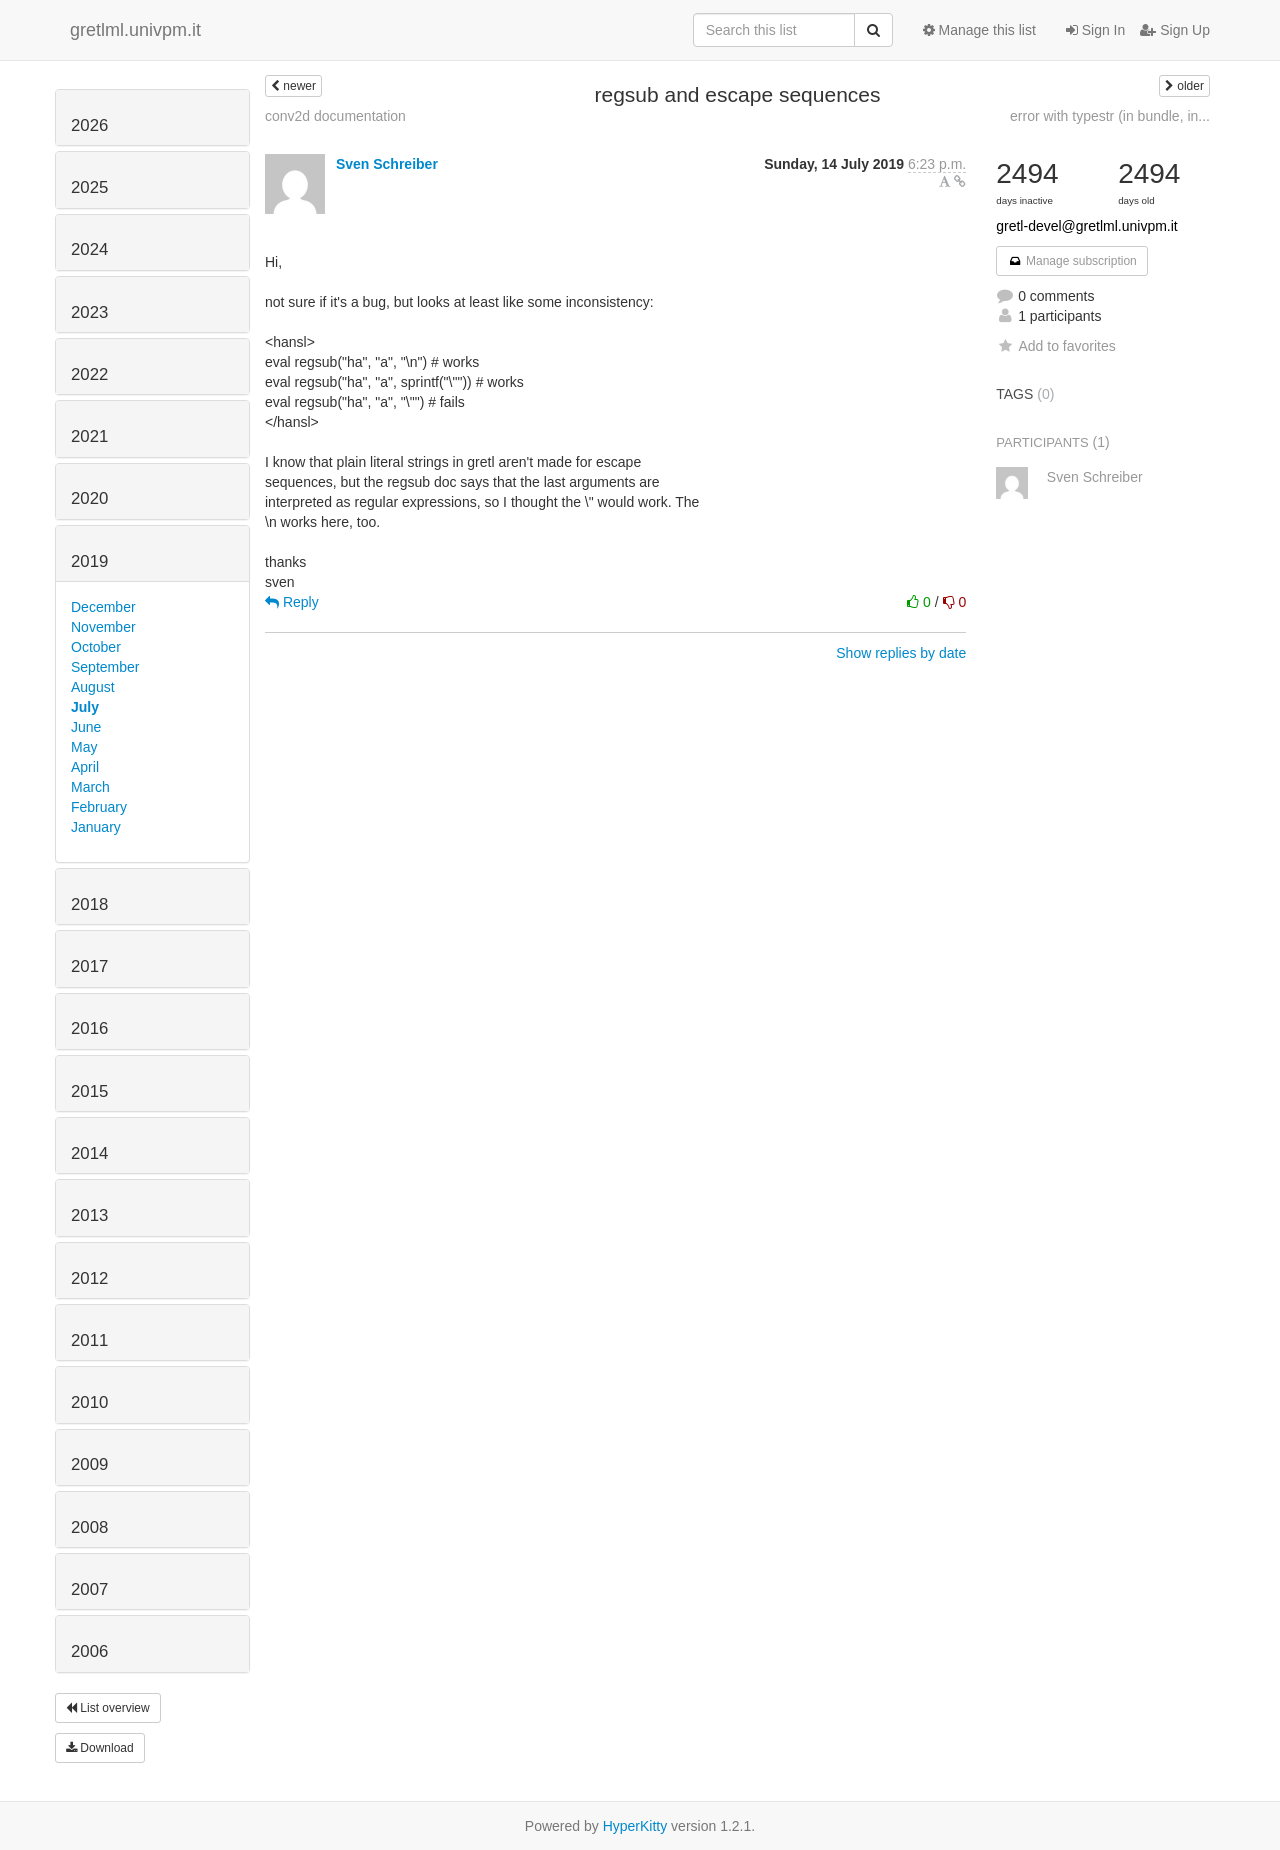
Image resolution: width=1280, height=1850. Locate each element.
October (96, 647)
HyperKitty (635, 1826)
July (85, 707)
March (90, 787)
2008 (89, 1527)
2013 (89, 1215)
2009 (89, 1464)
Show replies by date (901, 653)
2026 (89, 125)
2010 (89, 1402)
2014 (89, 1153)
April (85, 767)
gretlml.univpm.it (135, 30)
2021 (89, 436)
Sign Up (1175, 30)
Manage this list (979, 30)
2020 (89, 498)
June (86, 727)
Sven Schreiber (387, 164)
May (84, 747)
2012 (89, 1278)
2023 (89, 312)
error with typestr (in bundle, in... (1110, 116)
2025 (89, 187)
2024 (89, 249)
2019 (89, 561)
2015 (89, 1091)
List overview (108, 1708)
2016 (89, 1028)
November (103, 627)
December (103, 607)
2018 (89, 904)
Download (100, 1748)
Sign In (1095, 30)
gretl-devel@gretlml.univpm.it (1087, 226)
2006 (89, 1651)
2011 (89, 1340)
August (93, 687)
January (96, 827)
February (99, 807)
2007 (89, 1589)
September (105, 667)
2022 (89, 374)
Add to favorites (1055, 346)
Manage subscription (1072, 261)
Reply (292, 602)
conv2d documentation (335, 116)
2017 (89, 966)
